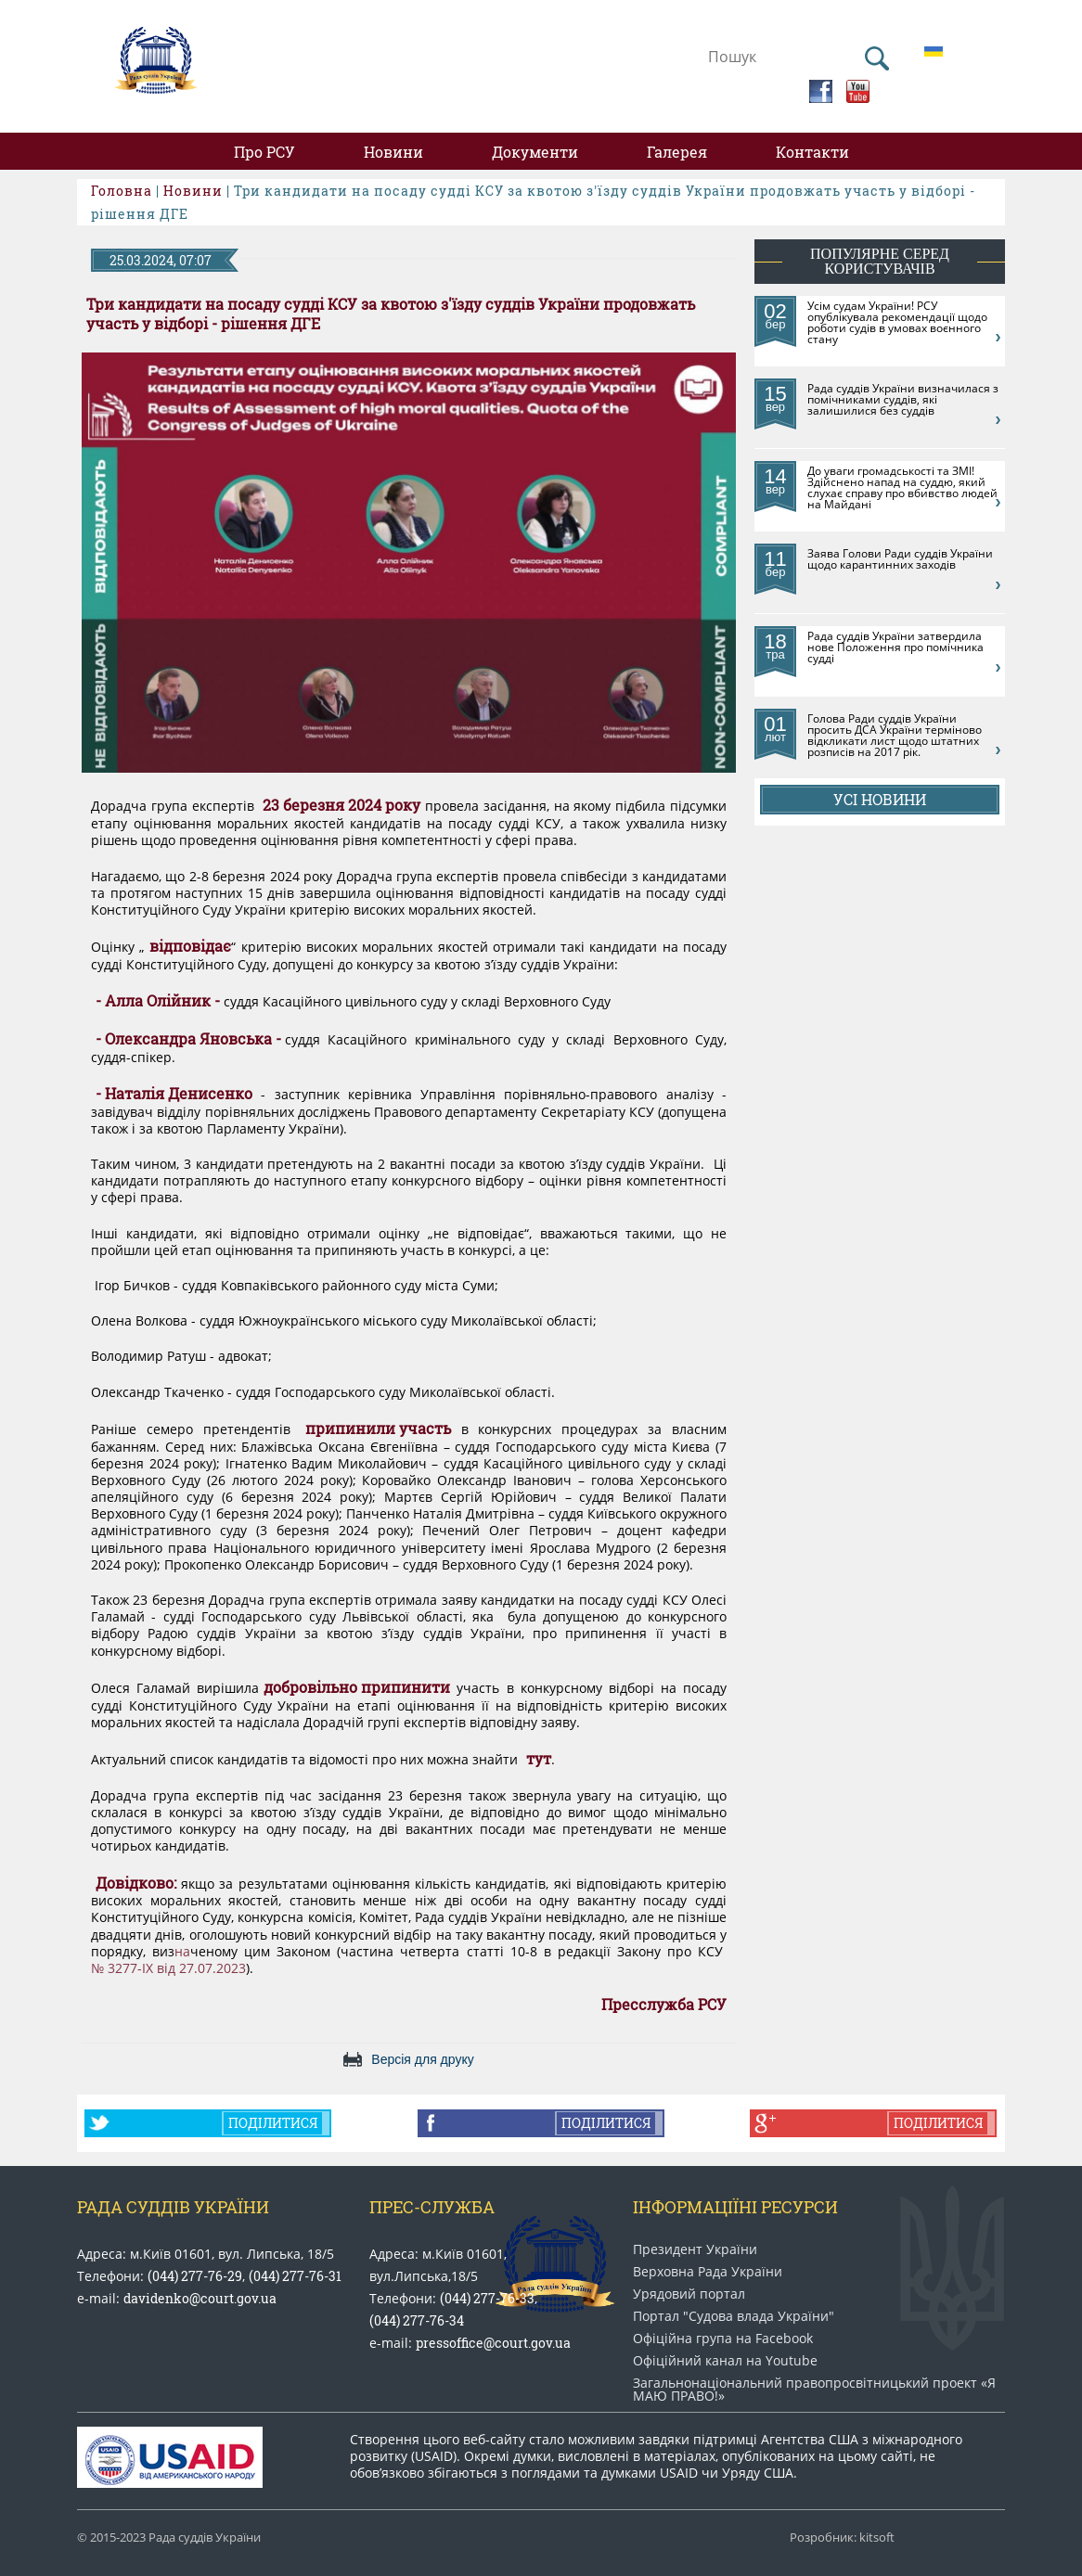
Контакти (812, 151)
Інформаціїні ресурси (735, 2206)
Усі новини (879, 799)
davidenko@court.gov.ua (200, 2298)
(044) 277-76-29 (195, 2276)
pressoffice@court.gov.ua (493, 2343)
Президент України (695, 2249)
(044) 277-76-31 (295, 2276)
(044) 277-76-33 (487, 2298)
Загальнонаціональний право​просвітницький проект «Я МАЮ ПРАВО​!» (814, 2390)
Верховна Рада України (707, 2271)
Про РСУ (264, 151)
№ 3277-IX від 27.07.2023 (168, 1968)
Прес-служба (432, 2206)
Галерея (677, 151)
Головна (121, 190)
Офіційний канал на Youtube (725, 2360)
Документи (535, 151)
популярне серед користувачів (879, 261)
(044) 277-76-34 (416, 2320)
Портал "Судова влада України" (733, 2316)
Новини (393, 151)
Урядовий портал (689, 2294)
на (182, 1951)
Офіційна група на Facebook (723, 2338)
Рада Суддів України (173, 2206)
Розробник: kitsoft (842, 2537)
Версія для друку (422, 2059)
